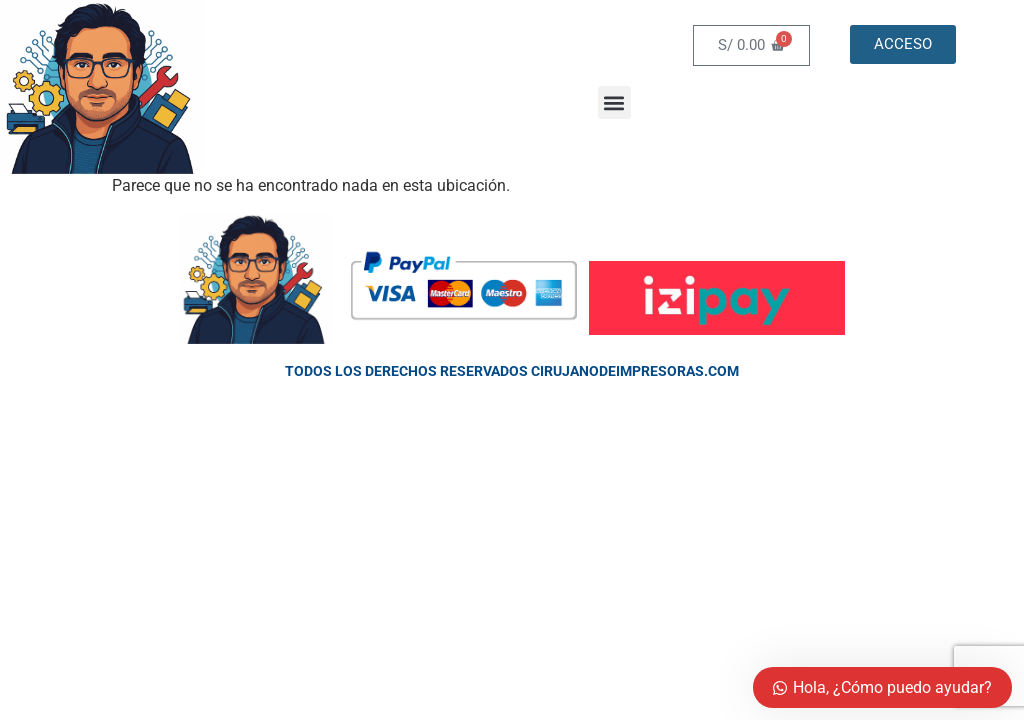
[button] (614, 102)
